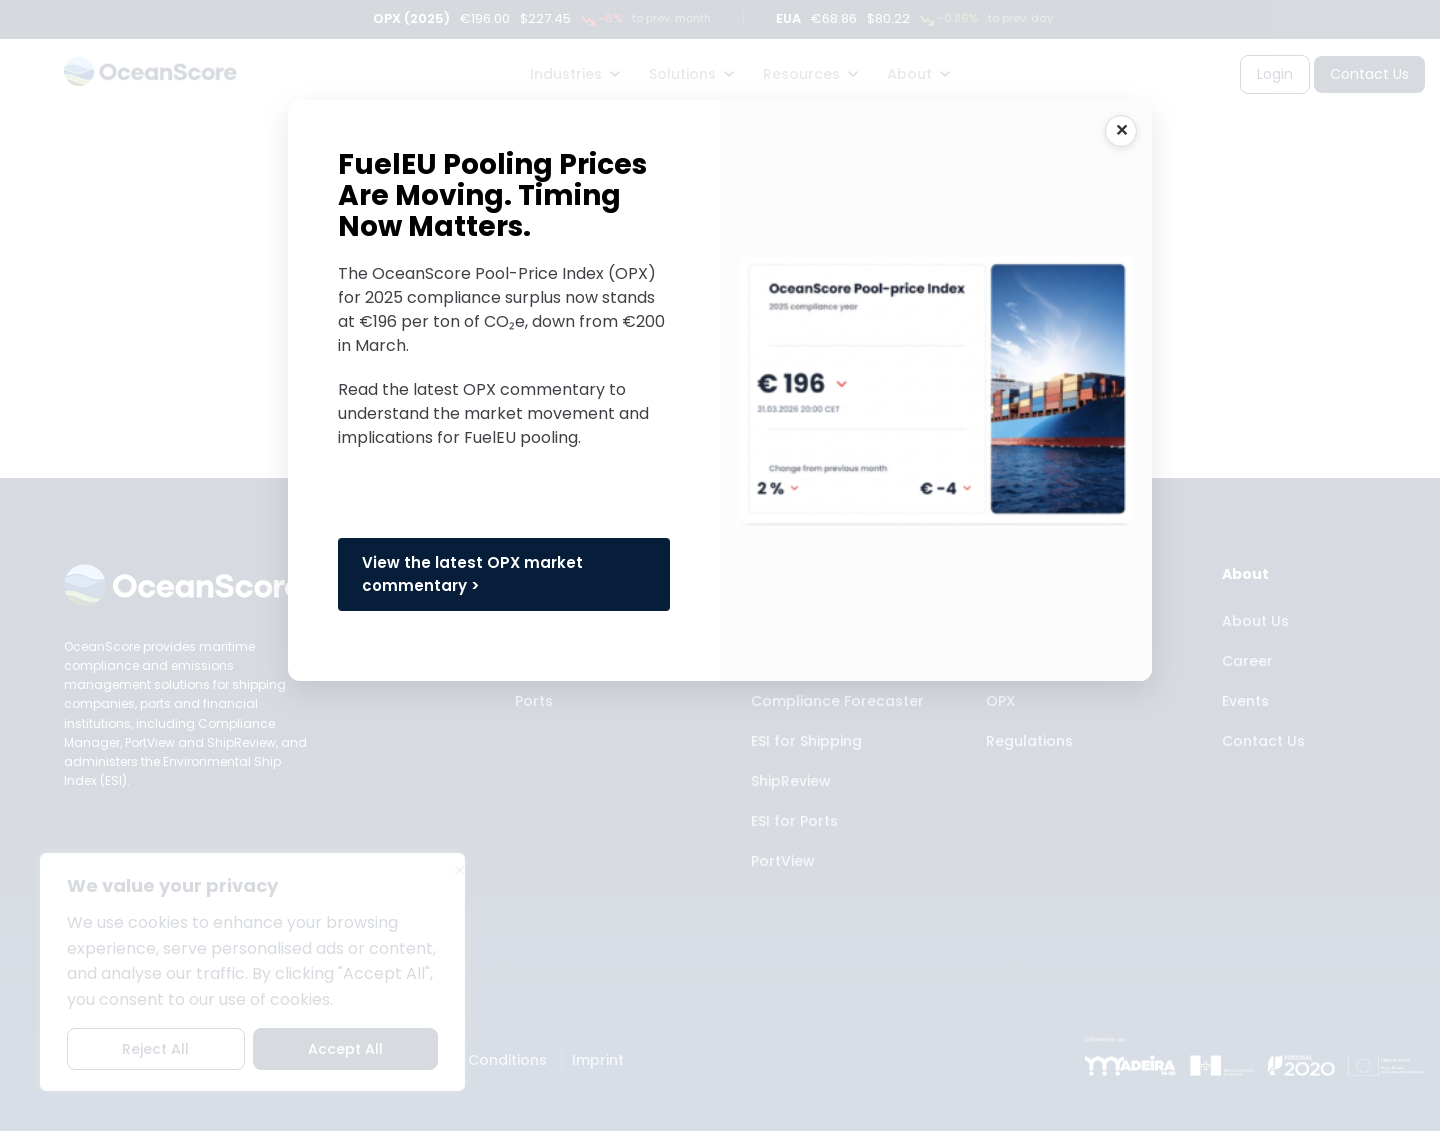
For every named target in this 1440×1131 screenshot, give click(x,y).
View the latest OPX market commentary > (472, 574)
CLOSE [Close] (1121, 131)
